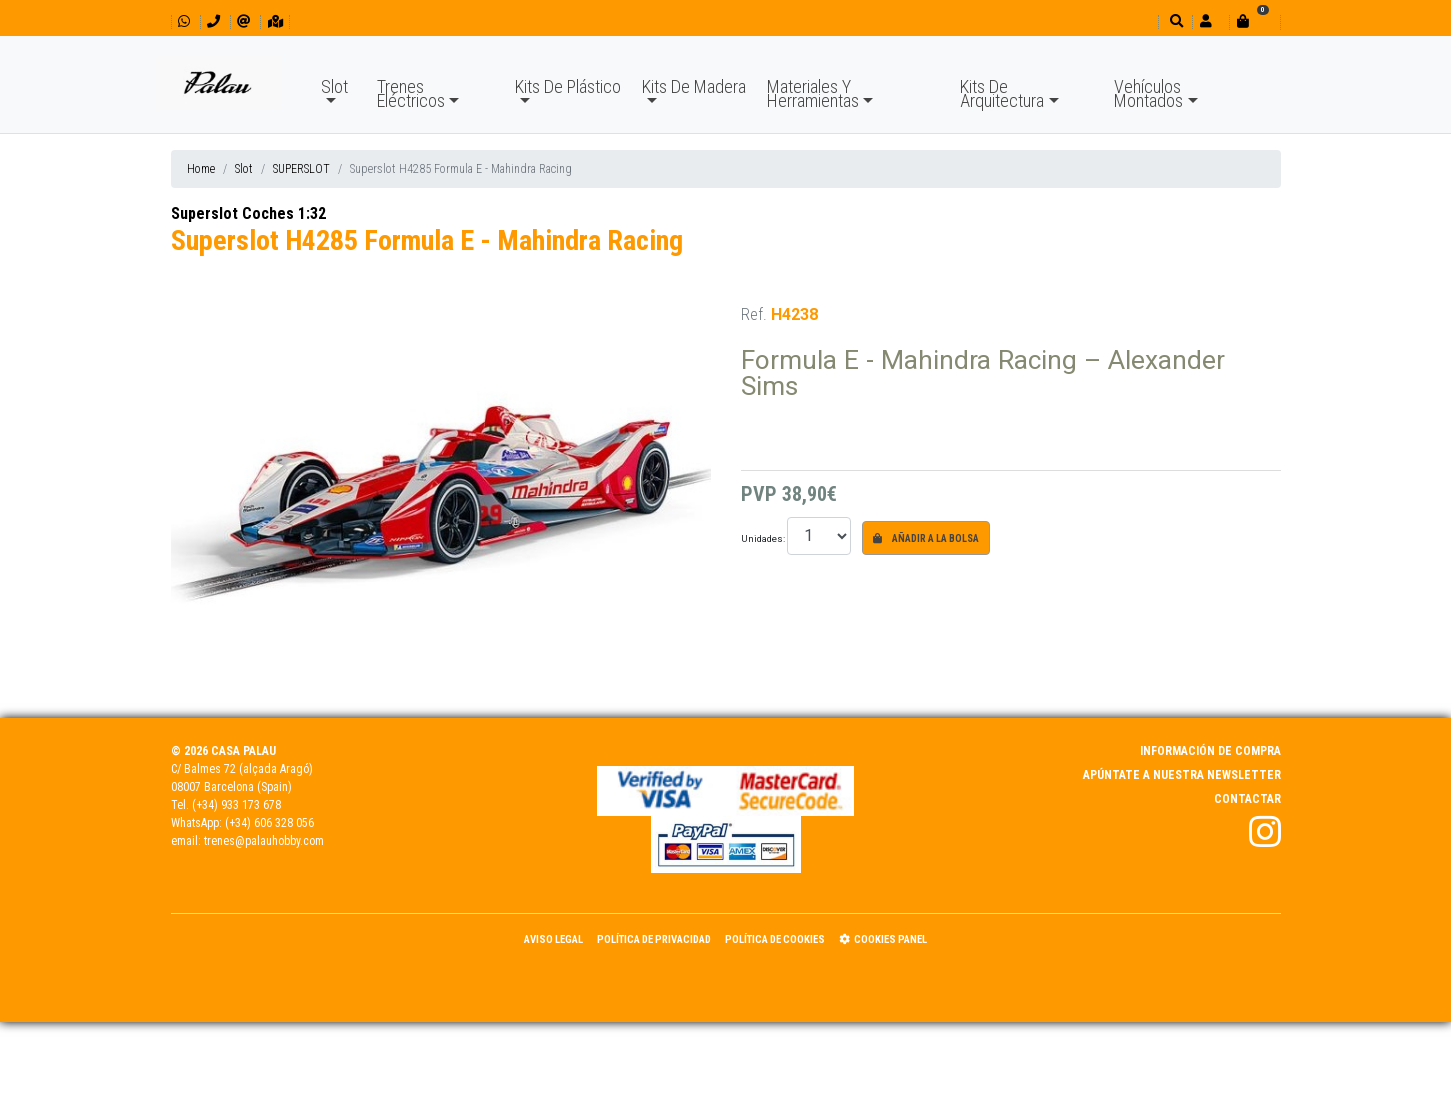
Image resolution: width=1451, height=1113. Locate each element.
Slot (334, 86)
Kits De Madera (694, 86)
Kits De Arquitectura (1002, 93)
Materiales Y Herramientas (813, 93)
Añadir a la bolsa (926, 538)
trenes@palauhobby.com (264, 841)
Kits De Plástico (568, 86)
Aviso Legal (553, 939)
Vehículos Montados (1148, 93)
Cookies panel (883, 939)
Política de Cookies (775, 939)
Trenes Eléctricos (411, 93)
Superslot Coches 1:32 (248, 213)
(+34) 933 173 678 (236, 805)
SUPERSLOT (301, 169)
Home (201, 169)
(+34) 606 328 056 (269, 823)
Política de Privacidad (654, 939)
